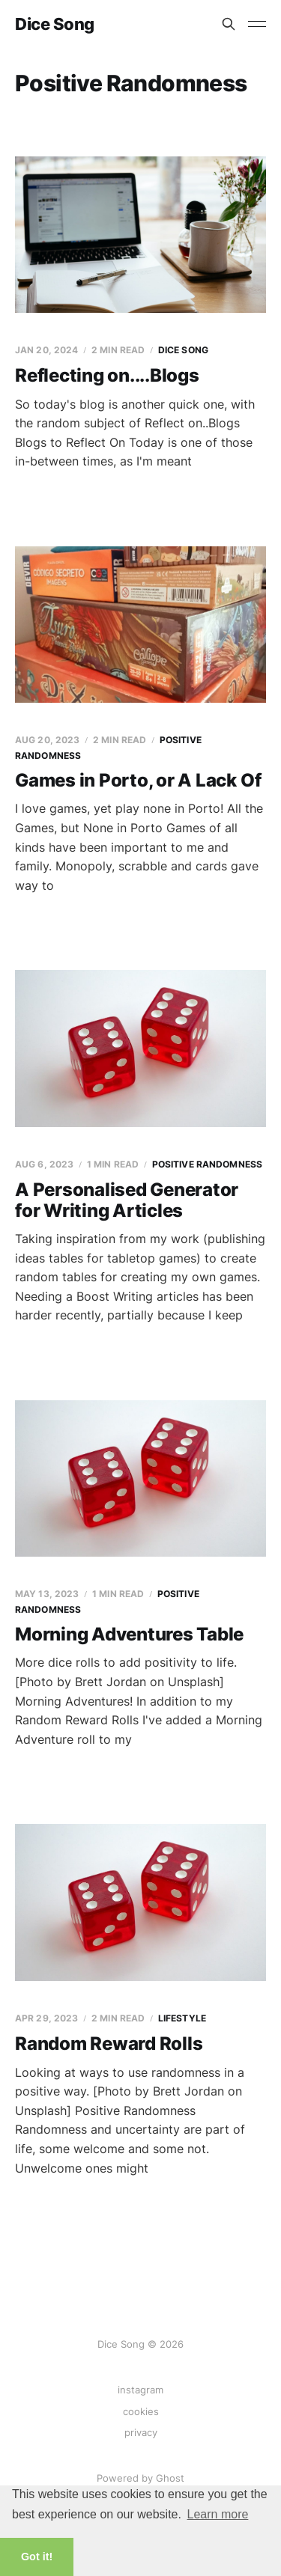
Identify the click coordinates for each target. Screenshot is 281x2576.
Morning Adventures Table (129, 1634)
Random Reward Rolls (108, 2043)
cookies (141, 2411)
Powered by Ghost (140, 2478)
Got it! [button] (36, 2557)
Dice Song (54, 24)
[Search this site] (228, 24)
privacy (140, 2432)
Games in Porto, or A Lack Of (138, 780)
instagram (140, 2390)
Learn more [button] (218, 2514)
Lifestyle (182, 2018)
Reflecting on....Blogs (107, 375)
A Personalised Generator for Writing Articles (126, 1200)
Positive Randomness (207, 1164)
